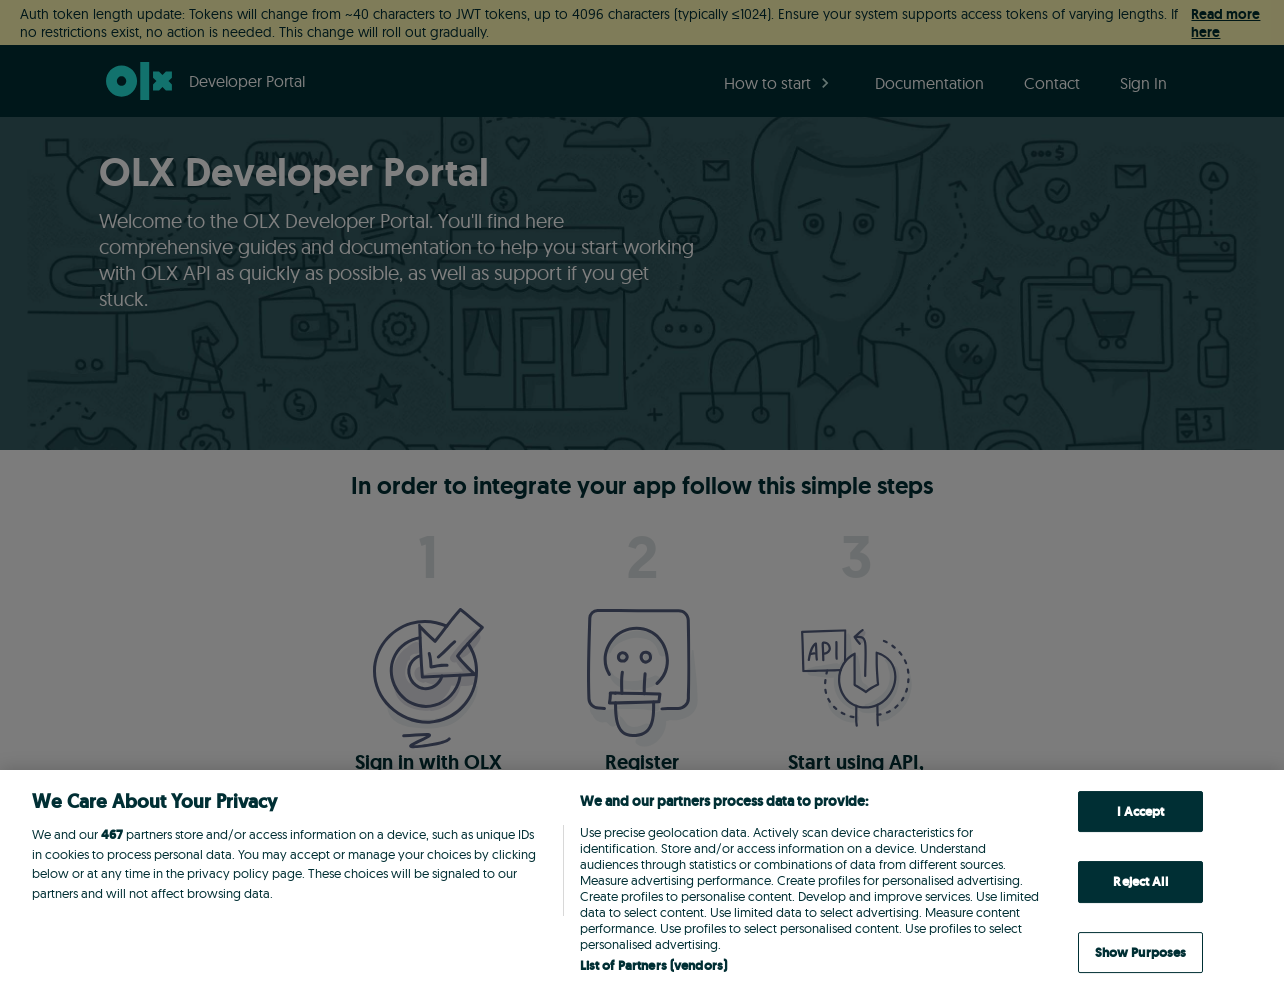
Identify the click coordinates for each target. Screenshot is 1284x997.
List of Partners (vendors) (653, 965)
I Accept (1141, 811)
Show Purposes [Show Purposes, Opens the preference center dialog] (1141, 952)
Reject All (1140, 881)
